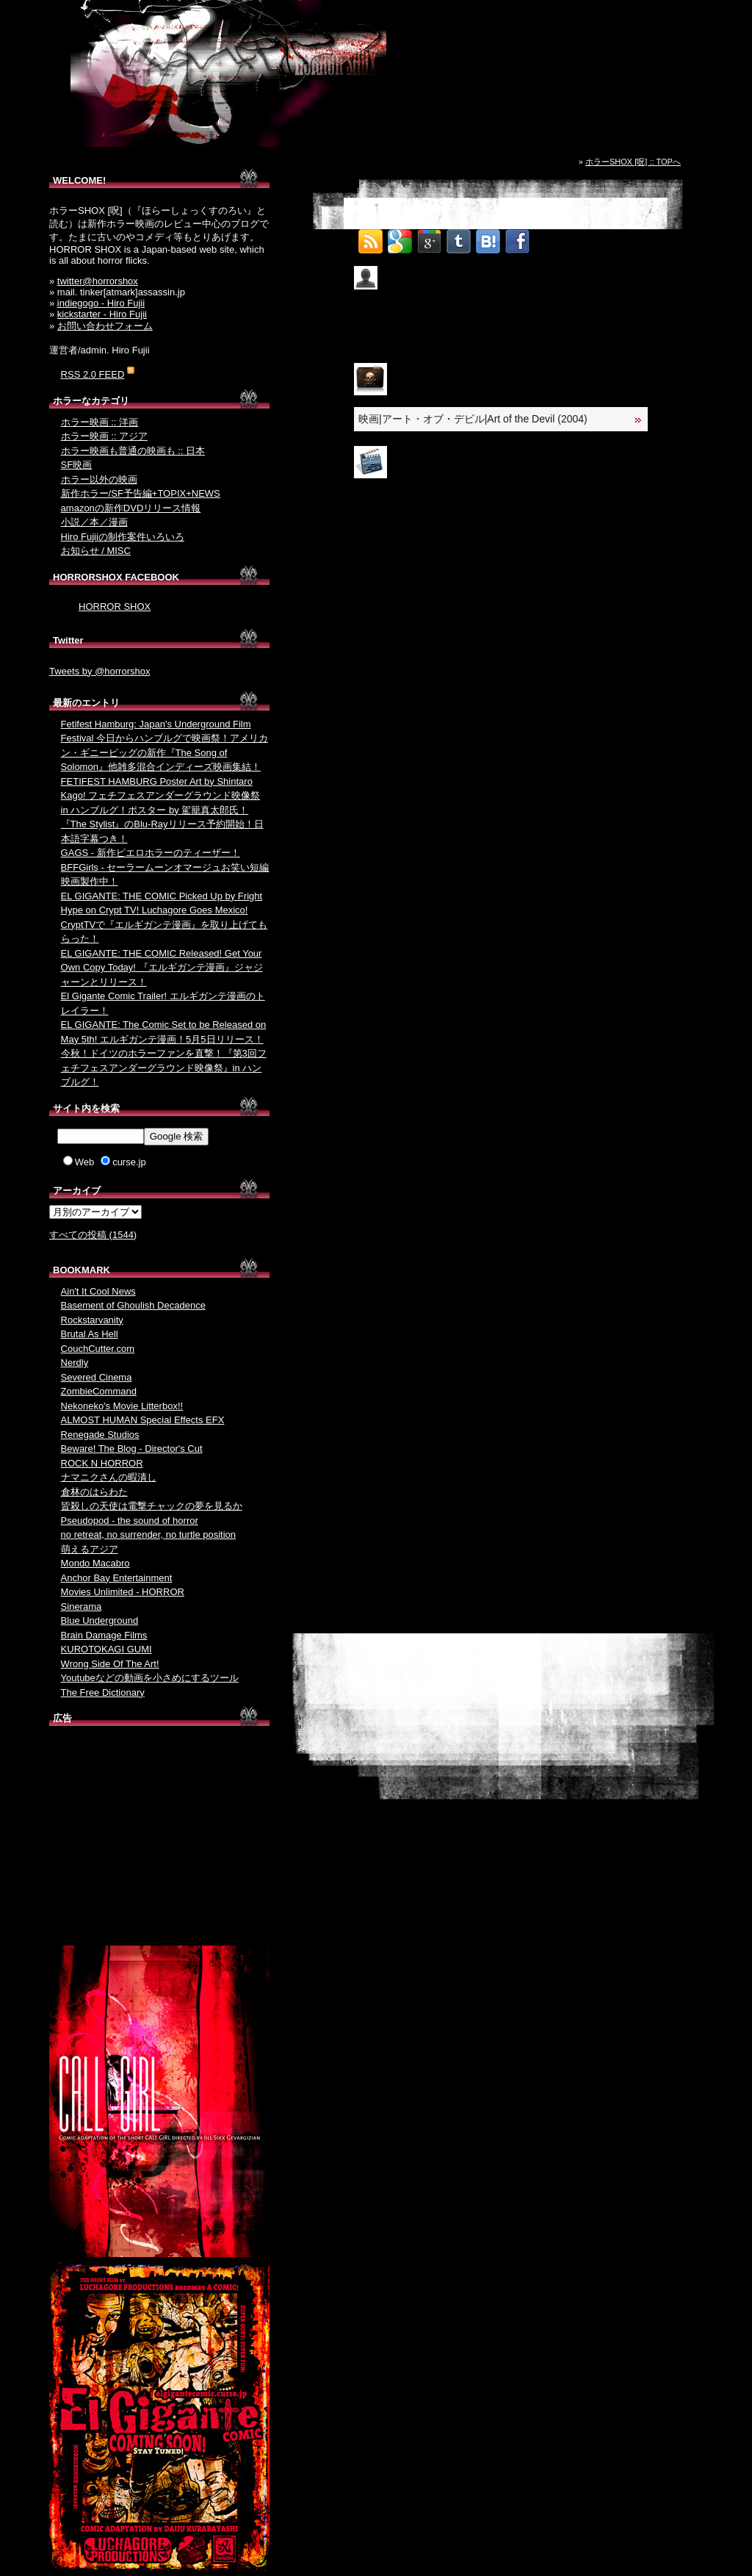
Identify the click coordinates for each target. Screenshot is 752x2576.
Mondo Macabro (95, 1563)
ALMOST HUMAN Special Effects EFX (143, 1419)
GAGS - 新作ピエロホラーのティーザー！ (150, 852)
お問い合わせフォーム (105, 325)
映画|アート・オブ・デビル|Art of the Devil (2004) (473, 419)
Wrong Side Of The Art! (110, 1663)
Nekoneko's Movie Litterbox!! (122, 1405)
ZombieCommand (99, 1391)
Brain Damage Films (104, 1635)
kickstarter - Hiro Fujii (102, 314)
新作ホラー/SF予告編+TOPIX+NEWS (140, 493)
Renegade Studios (100, 1434)
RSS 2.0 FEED (93, 374)
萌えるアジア (89, 1549)
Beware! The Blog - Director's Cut (132, 1448)
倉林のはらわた (94, 1491)
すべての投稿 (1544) (93, 1234)
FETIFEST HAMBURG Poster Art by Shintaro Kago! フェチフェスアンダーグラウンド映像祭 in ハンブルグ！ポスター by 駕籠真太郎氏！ (161, 796)
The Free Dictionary (103, 1692)
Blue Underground (100, 1620)
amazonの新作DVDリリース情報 (131, 508)
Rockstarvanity (92, 1319)
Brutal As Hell (89, 1333)
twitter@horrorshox (97, 281)
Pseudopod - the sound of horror (129, 1520)
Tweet (547, 237)
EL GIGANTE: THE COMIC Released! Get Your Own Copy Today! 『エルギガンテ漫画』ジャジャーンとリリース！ (162, 967)
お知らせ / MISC (96, 550)
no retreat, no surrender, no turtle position (148, 1534)
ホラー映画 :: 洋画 (99, 422)
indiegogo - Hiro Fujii (101, 303)
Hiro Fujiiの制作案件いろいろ (122, 536)
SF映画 (77, 464)
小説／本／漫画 (94, 522)
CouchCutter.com (97, 1348)
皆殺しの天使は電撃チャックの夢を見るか (151, 1505)
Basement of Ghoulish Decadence (133, 1305)
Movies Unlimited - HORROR (122, 1591)
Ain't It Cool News (98, 1291)
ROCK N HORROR (102, 1463)
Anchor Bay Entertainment (117, 1577)
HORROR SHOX (115, 606)
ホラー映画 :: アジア (104, 436)
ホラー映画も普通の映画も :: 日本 (133, 450)
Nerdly (75, 1362)
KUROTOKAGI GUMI (106, 1649)
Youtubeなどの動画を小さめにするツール (150, 1677)
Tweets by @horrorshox (99, 671)
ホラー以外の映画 (99, 479)
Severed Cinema (96, 1377)
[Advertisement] (159, 1839)
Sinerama (81, 1606)
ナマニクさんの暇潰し (108, 1477)
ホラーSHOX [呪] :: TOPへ (633, 161)
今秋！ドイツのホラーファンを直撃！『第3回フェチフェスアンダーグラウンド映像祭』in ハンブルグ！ (164, 1067)
